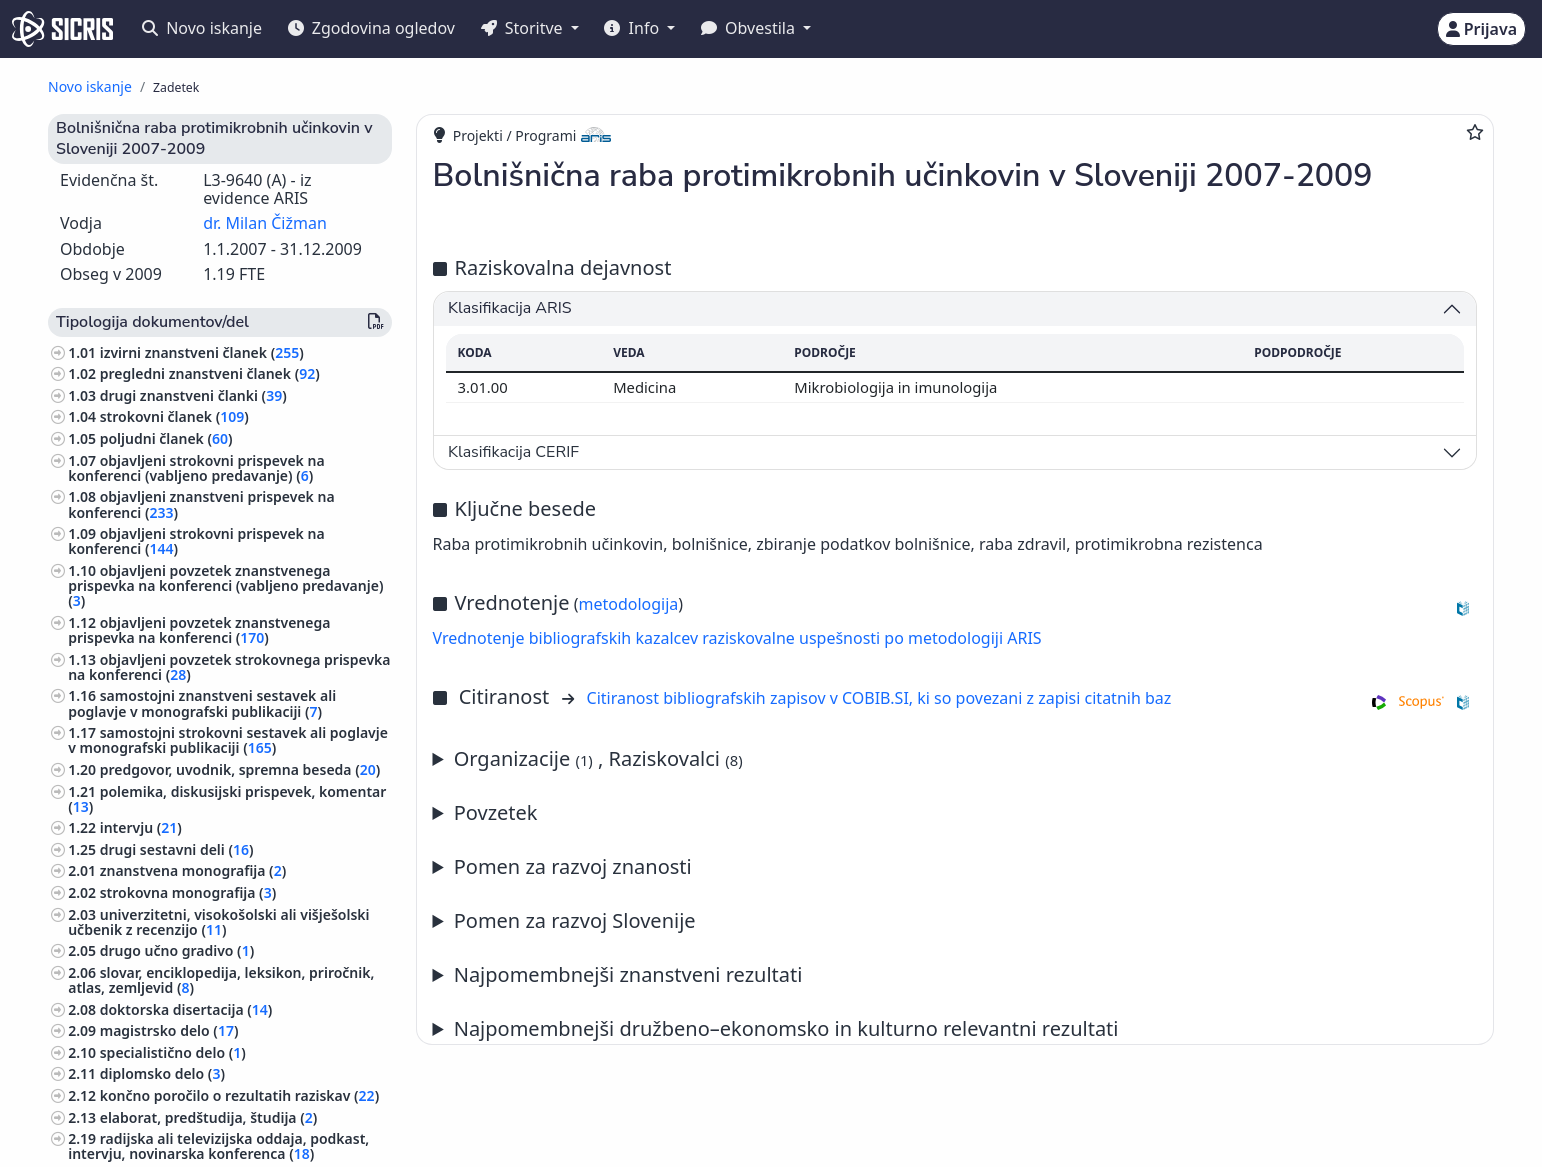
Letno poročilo (955, 975)
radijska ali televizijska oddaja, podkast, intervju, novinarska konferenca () (218, 1146)
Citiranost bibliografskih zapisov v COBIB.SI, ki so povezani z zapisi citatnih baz (879, 698)
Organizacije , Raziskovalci (598, 758)
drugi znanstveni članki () (193, 395)
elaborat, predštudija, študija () (209, 1117)
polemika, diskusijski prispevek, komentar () (227, 799)
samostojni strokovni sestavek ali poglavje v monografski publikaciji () (228, 740)
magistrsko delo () (169, 1030)
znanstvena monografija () (193, 870)
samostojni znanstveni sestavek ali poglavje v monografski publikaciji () (202, 703)
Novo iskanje (202, 28)
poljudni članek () (166, 438)
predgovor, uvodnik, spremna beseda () (240, 769)
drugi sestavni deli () (177, 849)
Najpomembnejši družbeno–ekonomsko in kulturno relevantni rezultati (786, 1028)
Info (633, 28)
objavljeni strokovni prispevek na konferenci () (196, 541)
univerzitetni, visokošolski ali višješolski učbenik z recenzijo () (218, 922)
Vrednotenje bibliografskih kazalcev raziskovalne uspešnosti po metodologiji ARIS (737, 638)
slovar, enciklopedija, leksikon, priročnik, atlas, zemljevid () (221, 980)
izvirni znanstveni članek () (202, 352)
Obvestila (750, 28)
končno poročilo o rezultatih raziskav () (239, 1095)
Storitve (524, 28)
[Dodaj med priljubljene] (1475, 132)
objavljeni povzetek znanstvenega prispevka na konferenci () (199, 630)
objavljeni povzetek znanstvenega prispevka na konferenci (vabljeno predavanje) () (225, 585)
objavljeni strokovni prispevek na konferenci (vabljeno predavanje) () (196, 468)
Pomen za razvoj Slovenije (575, 920)
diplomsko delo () (162, 1073)
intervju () (141, 827)
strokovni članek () (174, 416)
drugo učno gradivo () (177, 950)
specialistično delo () (173, 1052)
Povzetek (496, 812)
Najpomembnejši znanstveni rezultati (628, 974)
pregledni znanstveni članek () (210, 373)
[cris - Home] (62, 29)
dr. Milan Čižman (265, 223)
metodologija (628, 604)
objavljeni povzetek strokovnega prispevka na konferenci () (229, 667)
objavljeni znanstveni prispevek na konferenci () (201, 504)
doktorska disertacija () (186, 1009)
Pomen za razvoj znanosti (573, 866)
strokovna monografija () (188, 892)
